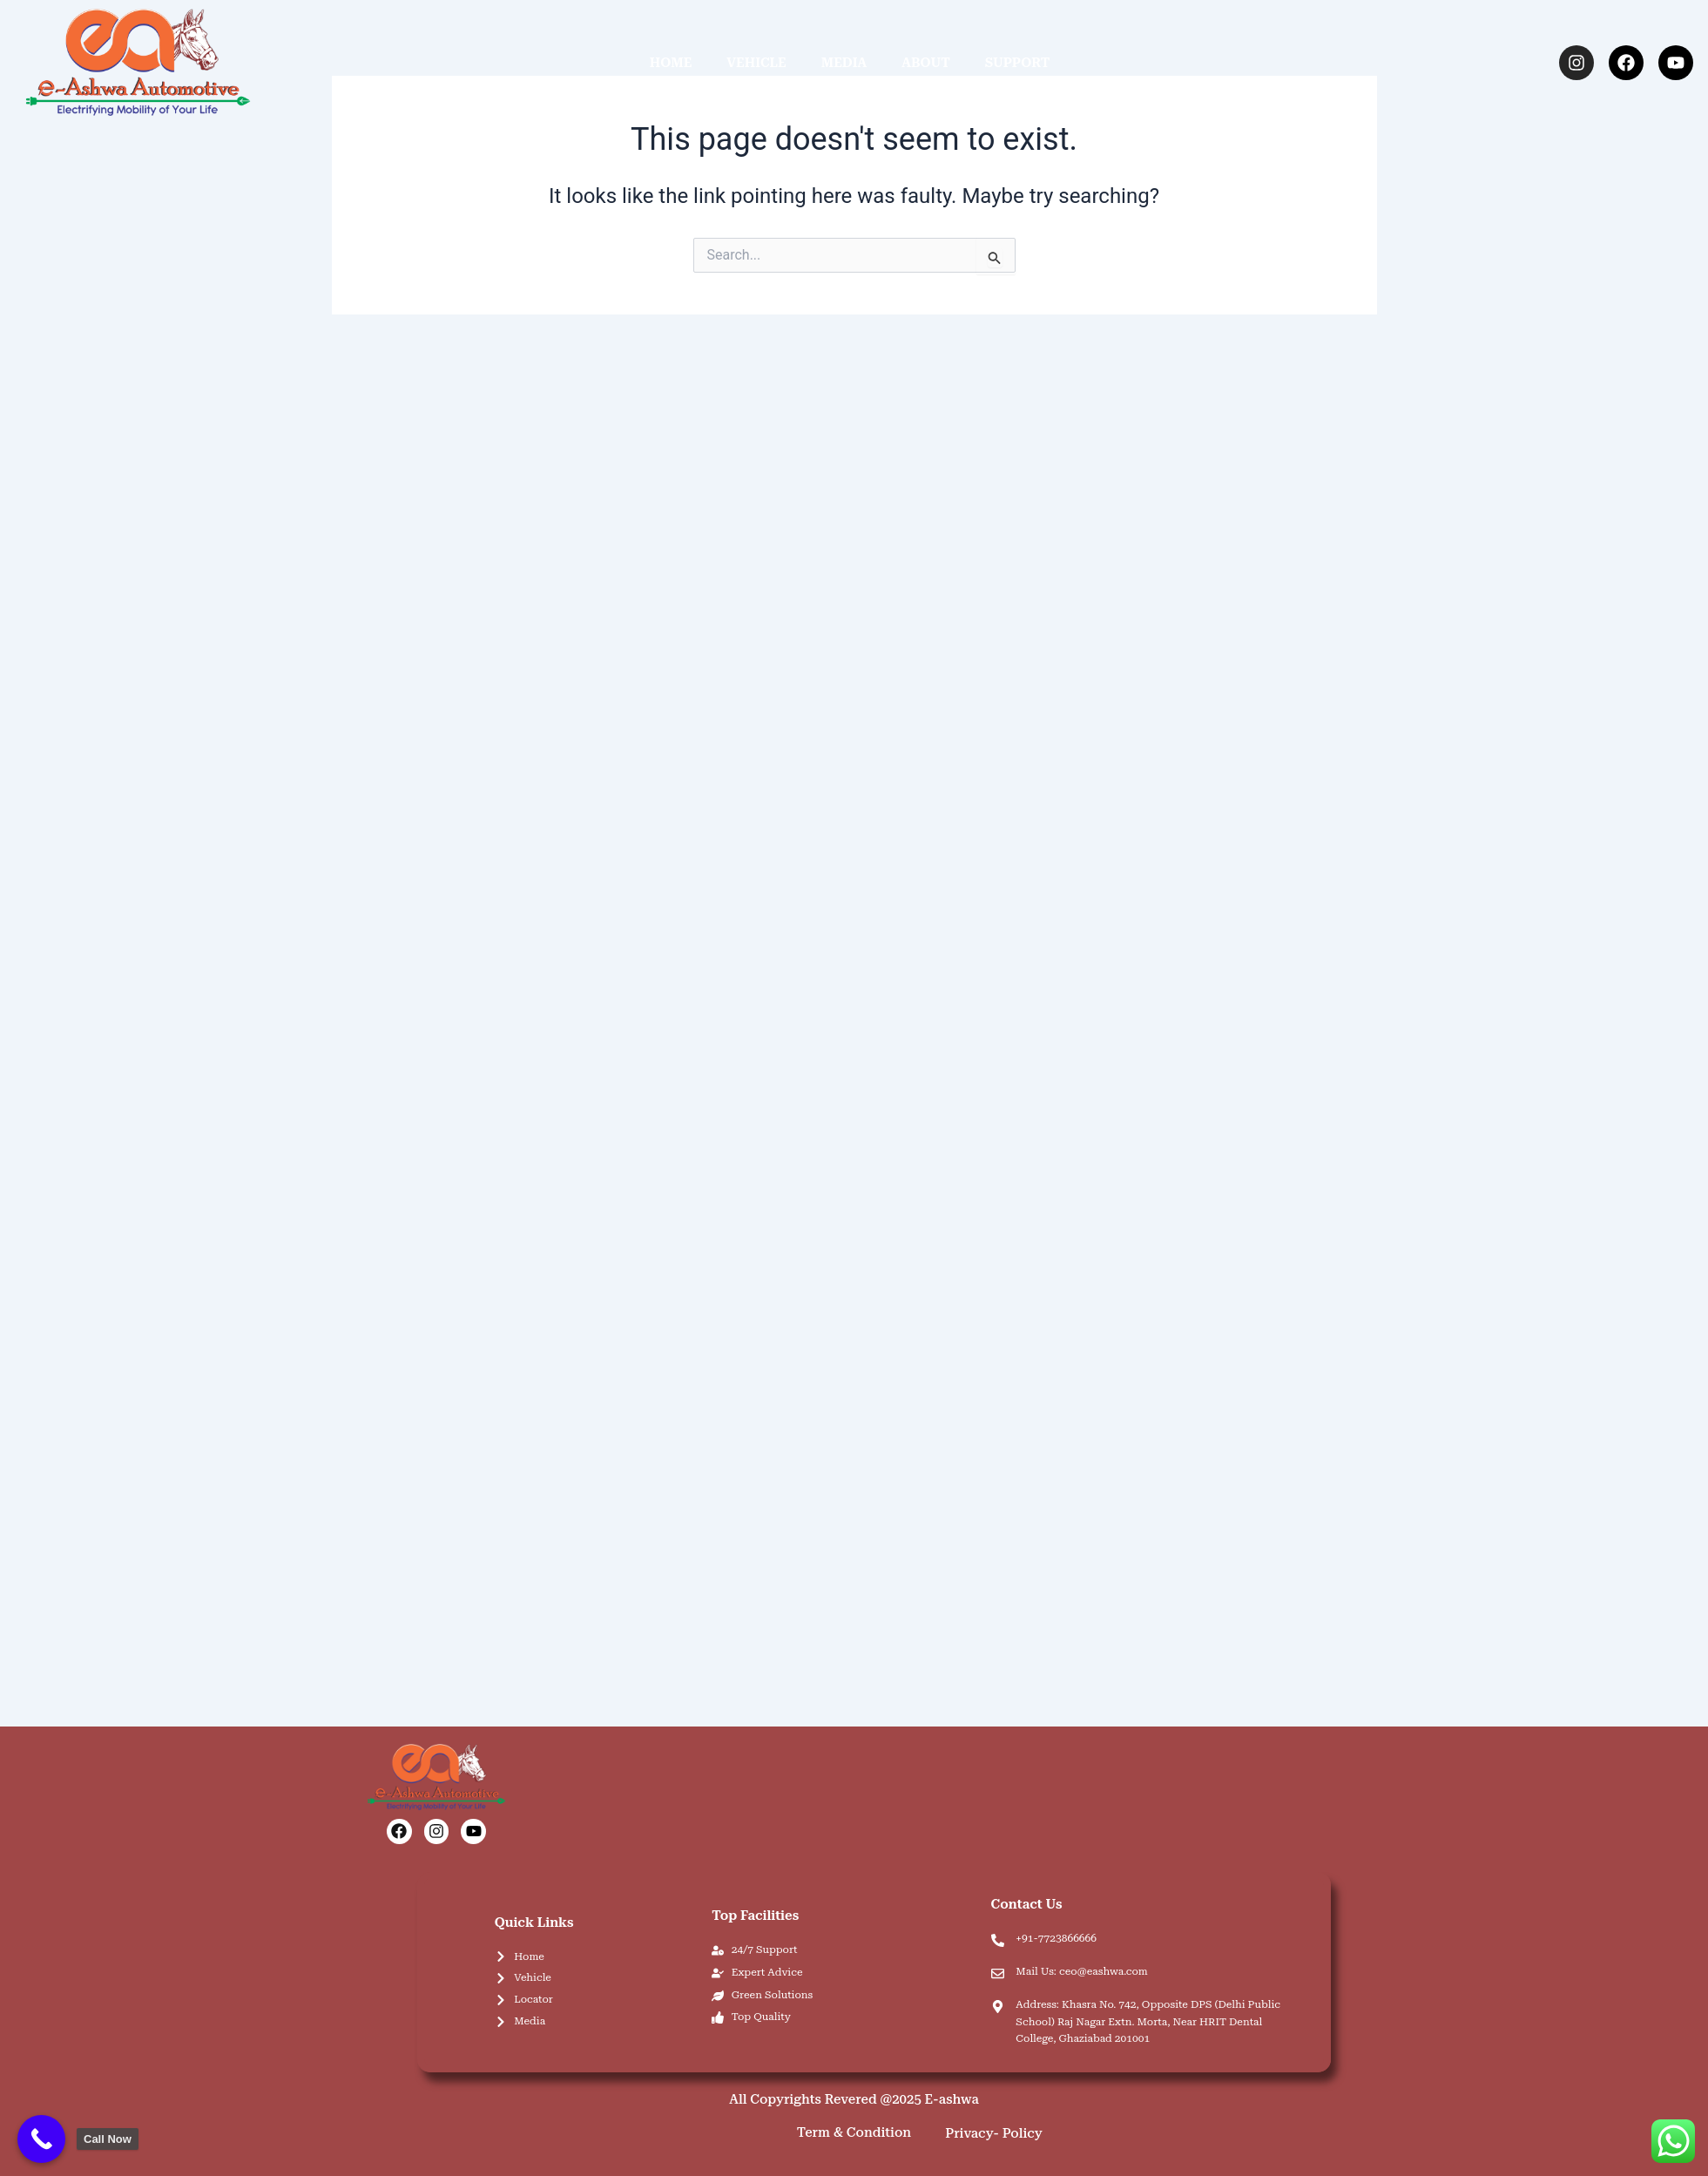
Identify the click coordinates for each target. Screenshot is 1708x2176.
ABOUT (925, 63)
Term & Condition (854, 2132)
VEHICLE (756, 63)
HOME (671, 63)
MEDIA (844, 63)
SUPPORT (1017, 63)
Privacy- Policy (994, 2133)
